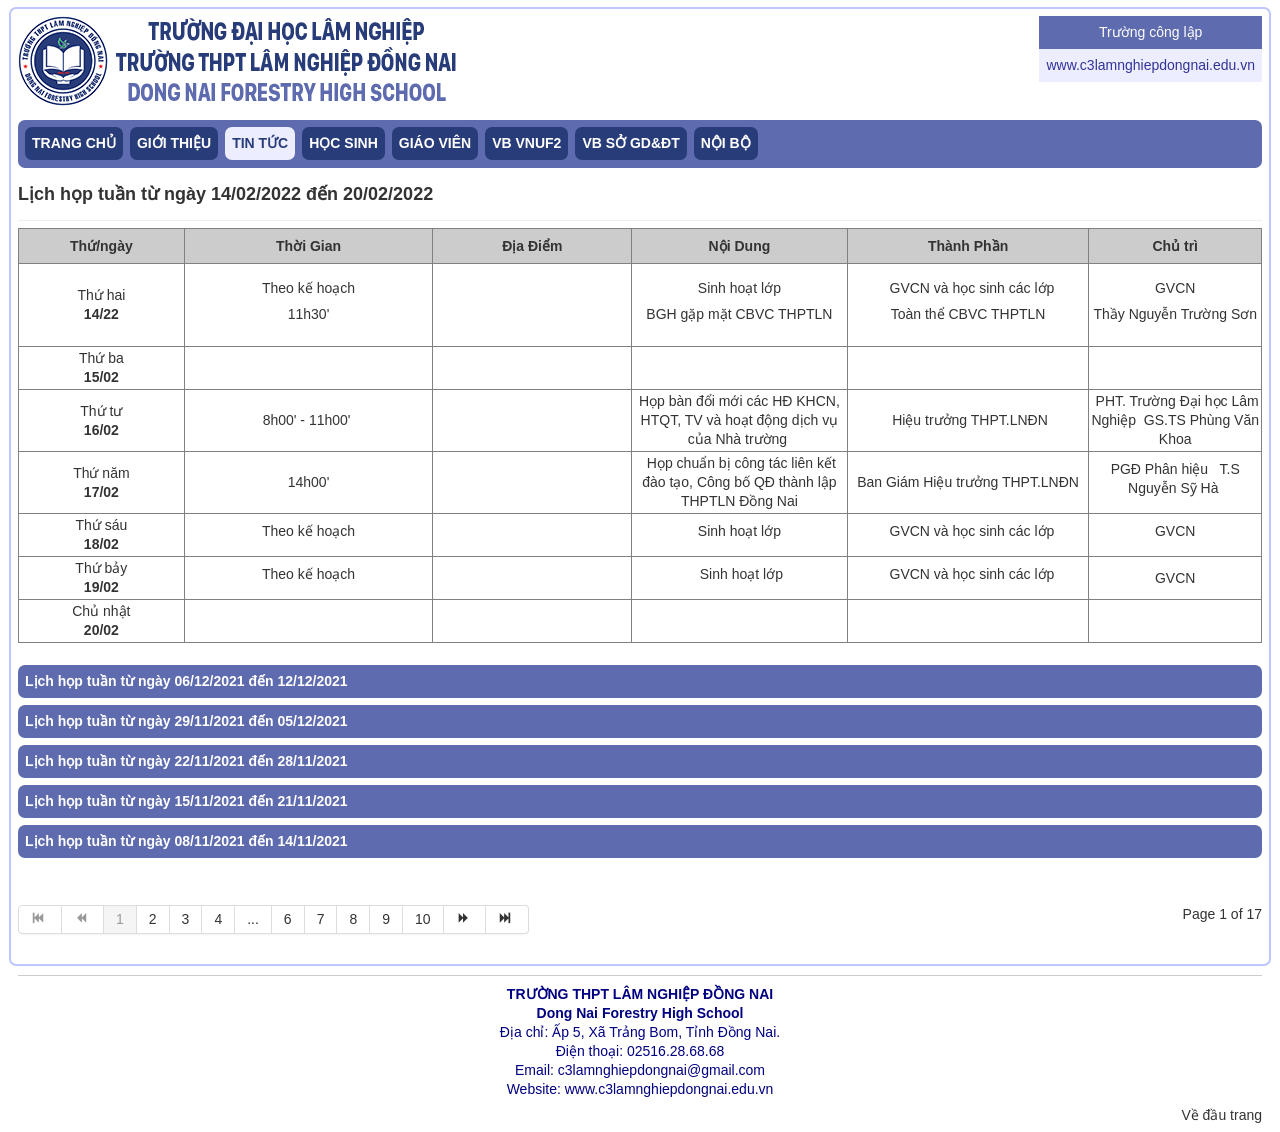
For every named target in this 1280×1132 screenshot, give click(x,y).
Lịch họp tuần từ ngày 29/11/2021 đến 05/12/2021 (186, 721)
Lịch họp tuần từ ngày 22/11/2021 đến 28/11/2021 (186, 761)
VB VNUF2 (526, 143)
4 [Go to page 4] (218, 919)
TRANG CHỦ (74, 143)
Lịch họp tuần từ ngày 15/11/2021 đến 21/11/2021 (186, 801)
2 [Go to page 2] (153, 919)
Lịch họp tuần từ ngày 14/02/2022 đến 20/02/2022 (225, 194)
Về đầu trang (1221, 1115)
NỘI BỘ (726, 143)
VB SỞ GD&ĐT (630, 143)
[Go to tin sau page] (465, 919)
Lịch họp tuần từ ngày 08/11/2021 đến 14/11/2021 (186, 841)
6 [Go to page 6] (288, 919)
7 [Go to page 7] (321, 919)
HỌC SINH (343, 143)
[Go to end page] (507, 919)
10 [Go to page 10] (423, 919)
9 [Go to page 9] (386, 919)
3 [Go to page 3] (186, 919)
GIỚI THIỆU (174, 143)
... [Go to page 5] (253, 919)
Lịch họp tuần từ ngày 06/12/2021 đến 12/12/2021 (186, 681)
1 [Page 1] (120, 919)
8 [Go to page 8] (353, 919)
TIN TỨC (260, 143)
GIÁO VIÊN (435, 143)
